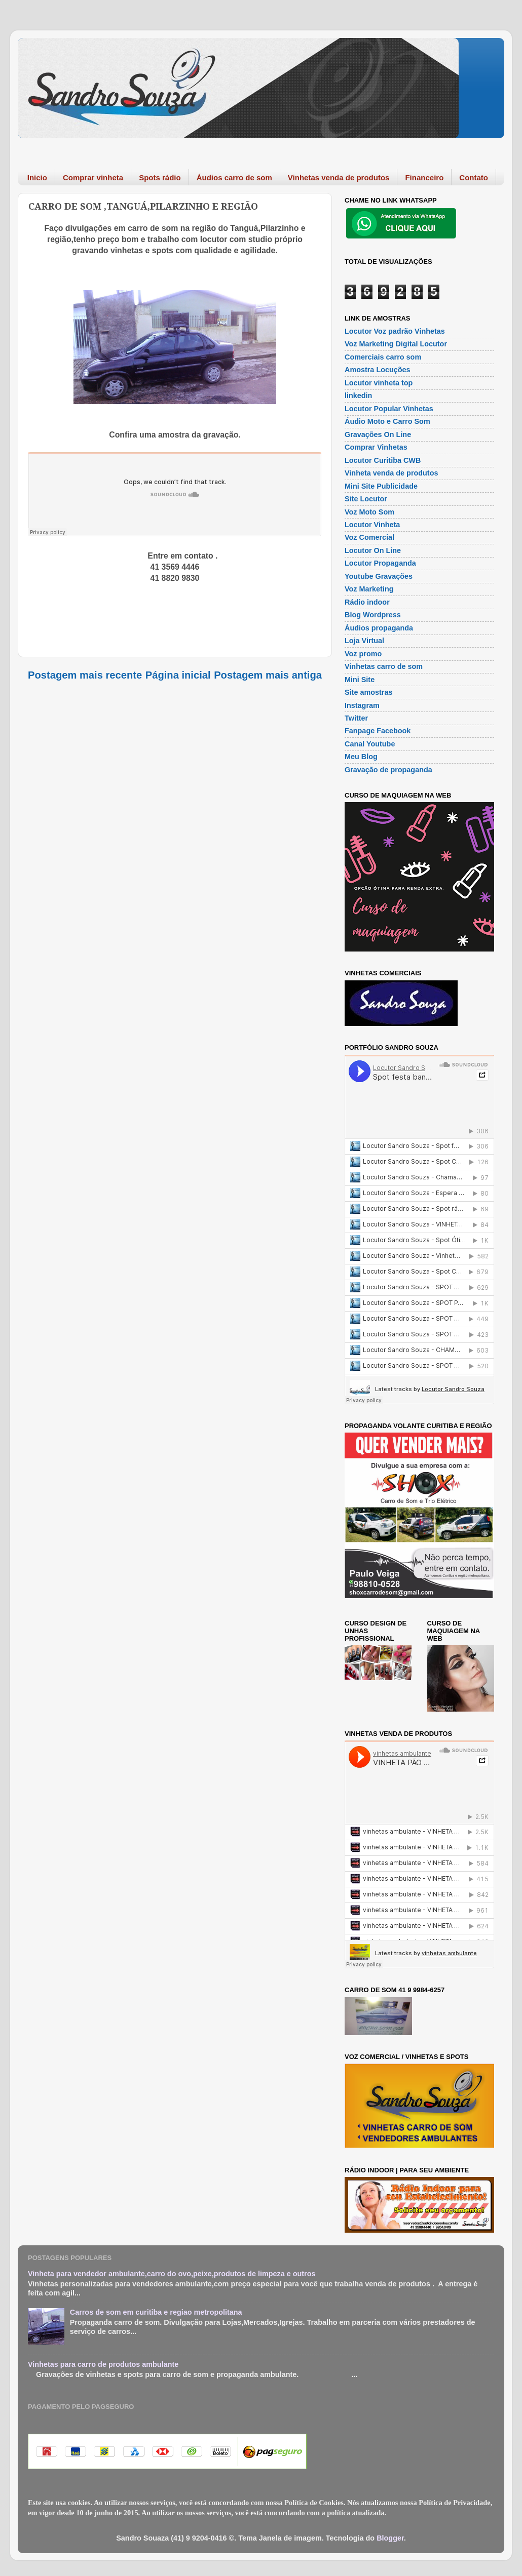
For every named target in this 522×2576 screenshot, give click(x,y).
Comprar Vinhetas (376, 447)
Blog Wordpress (373, 615)
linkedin (358, 395)
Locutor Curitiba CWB (383, 460)
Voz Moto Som (369, 512)
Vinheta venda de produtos (391, 473)
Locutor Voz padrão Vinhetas (395, 331)
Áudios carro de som (234, 177)
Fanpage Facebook (378, 731)
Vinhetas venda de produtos (339, 177)
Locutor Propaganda (380, 563)
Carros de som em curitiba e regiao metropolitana (156, 2312)
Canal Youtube (370, 744)
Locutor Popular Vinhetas (389, 409)
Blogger (390, 2538)
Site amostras (368, 692)
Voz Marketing (369, 589)
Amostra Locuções (378, 370)
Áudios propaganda (379, 628)
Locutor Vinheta (372, 525)
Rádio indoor (367, 602)
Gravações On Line (378, 434)
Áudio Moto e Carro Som (387, 421)
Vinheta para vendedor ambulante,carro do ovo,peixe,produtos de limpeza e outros (172, 2274)
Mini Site (360, 680)
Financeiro (424, 177)
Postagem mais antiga (268, 675)
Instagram (362, 705)
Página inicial (178, 675)
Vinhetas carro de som (384, 666)
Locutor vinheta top (379, 383)
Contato (473, 177)
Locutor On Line (373, 550)
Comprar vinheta (93, 177)
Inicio (37, 177)
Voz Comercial (369, 537)
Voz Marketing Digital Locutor (396, 344)
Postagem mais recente (85, 675)
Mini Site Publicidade (381, 486)
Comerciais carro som (383, 357)
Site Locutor (366, 499)
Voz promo (363, 654)
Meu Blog (361, 756)
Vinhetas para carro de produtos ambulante (103, 2364)
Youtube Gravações (379, 576)
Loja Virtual (364, 641)
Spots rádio (160, 177)
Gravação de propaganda (388, 770)
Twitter (356, 718)
